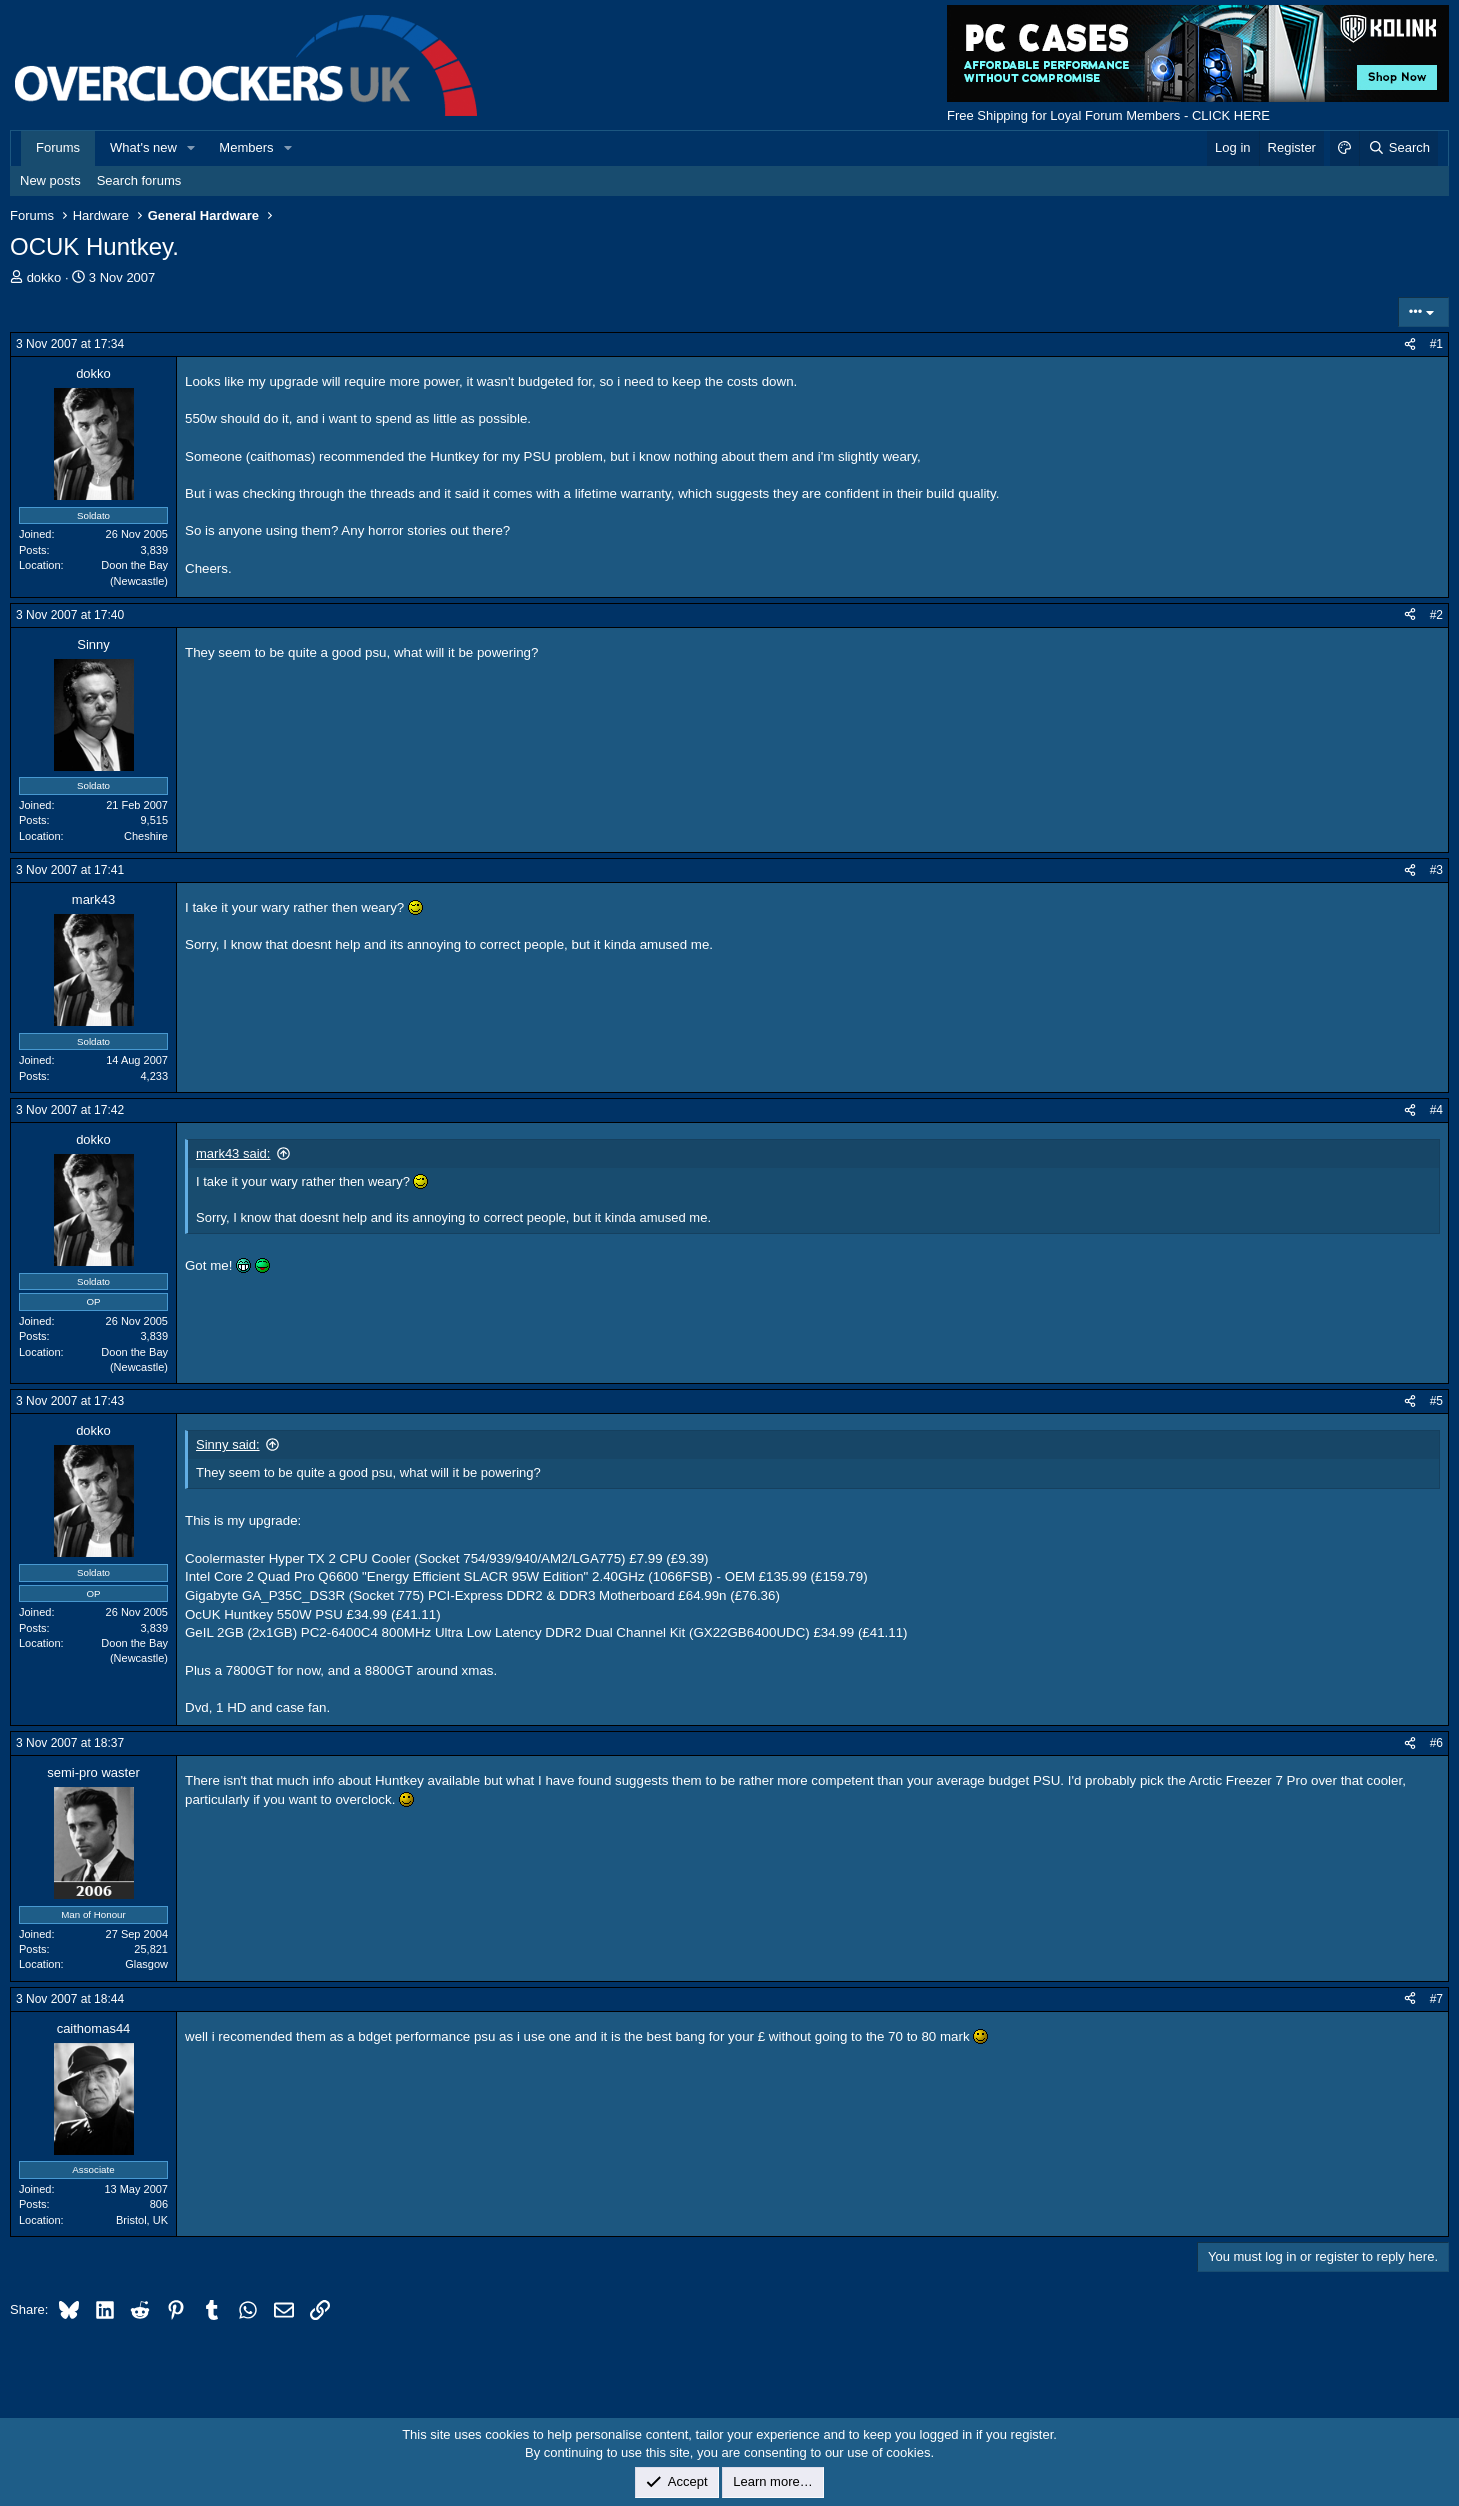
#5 (1436, 1401)
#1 (1436, 344)
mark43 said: (233, 1153)
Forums (58, 147)
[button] (192, 148)
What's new (143, 147)
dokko (44, 277)
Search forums (139, 180)
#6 (1436, 1743)
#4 (1436, 1110)
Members (246, 147)
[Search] (1398, 148)
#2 (1436, 615)
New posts (50, 180)
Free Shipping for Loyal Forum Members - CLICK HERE (1108, 115)
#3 (1436, 870)
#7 (1436, 1999)
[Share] (1410, 344)
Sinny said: (228, 1444)
